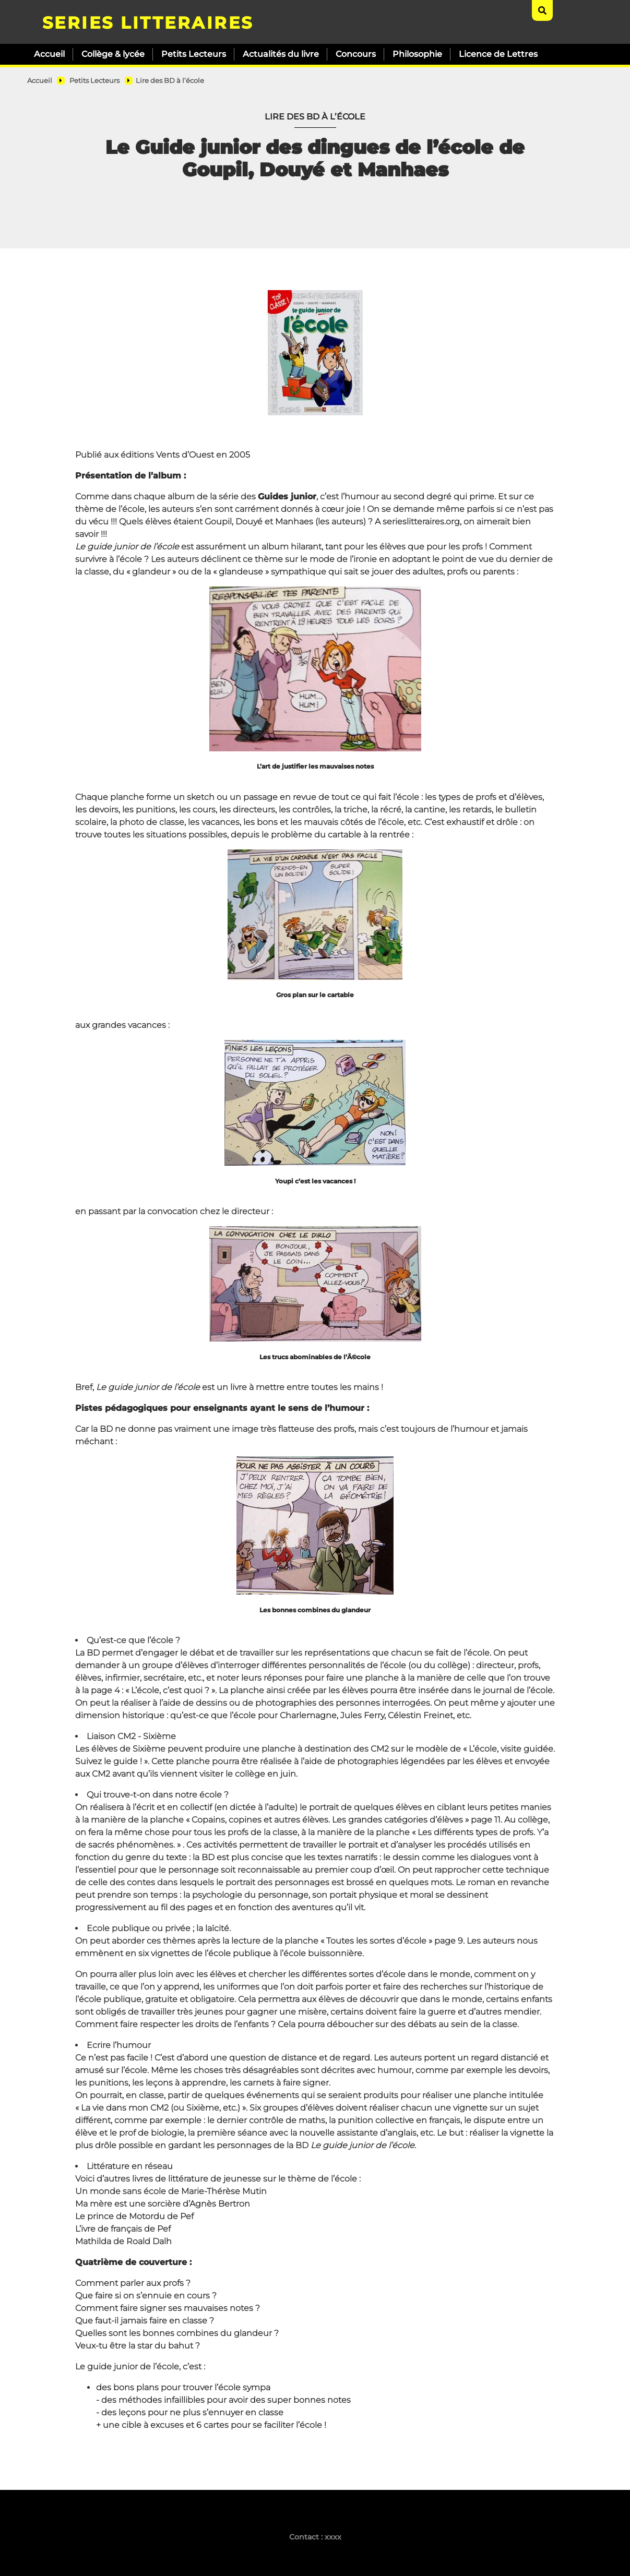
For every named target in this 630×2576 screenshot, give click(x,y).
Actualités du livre (281, 54)
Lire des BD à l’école (170, 81)
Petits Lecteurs (193, 54)
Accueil (49, 54)
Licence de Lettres (498, 54)
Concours (356, 54)
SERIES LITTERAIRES (148, 23)
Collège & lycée (113, 54)
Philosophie (417, 54)
